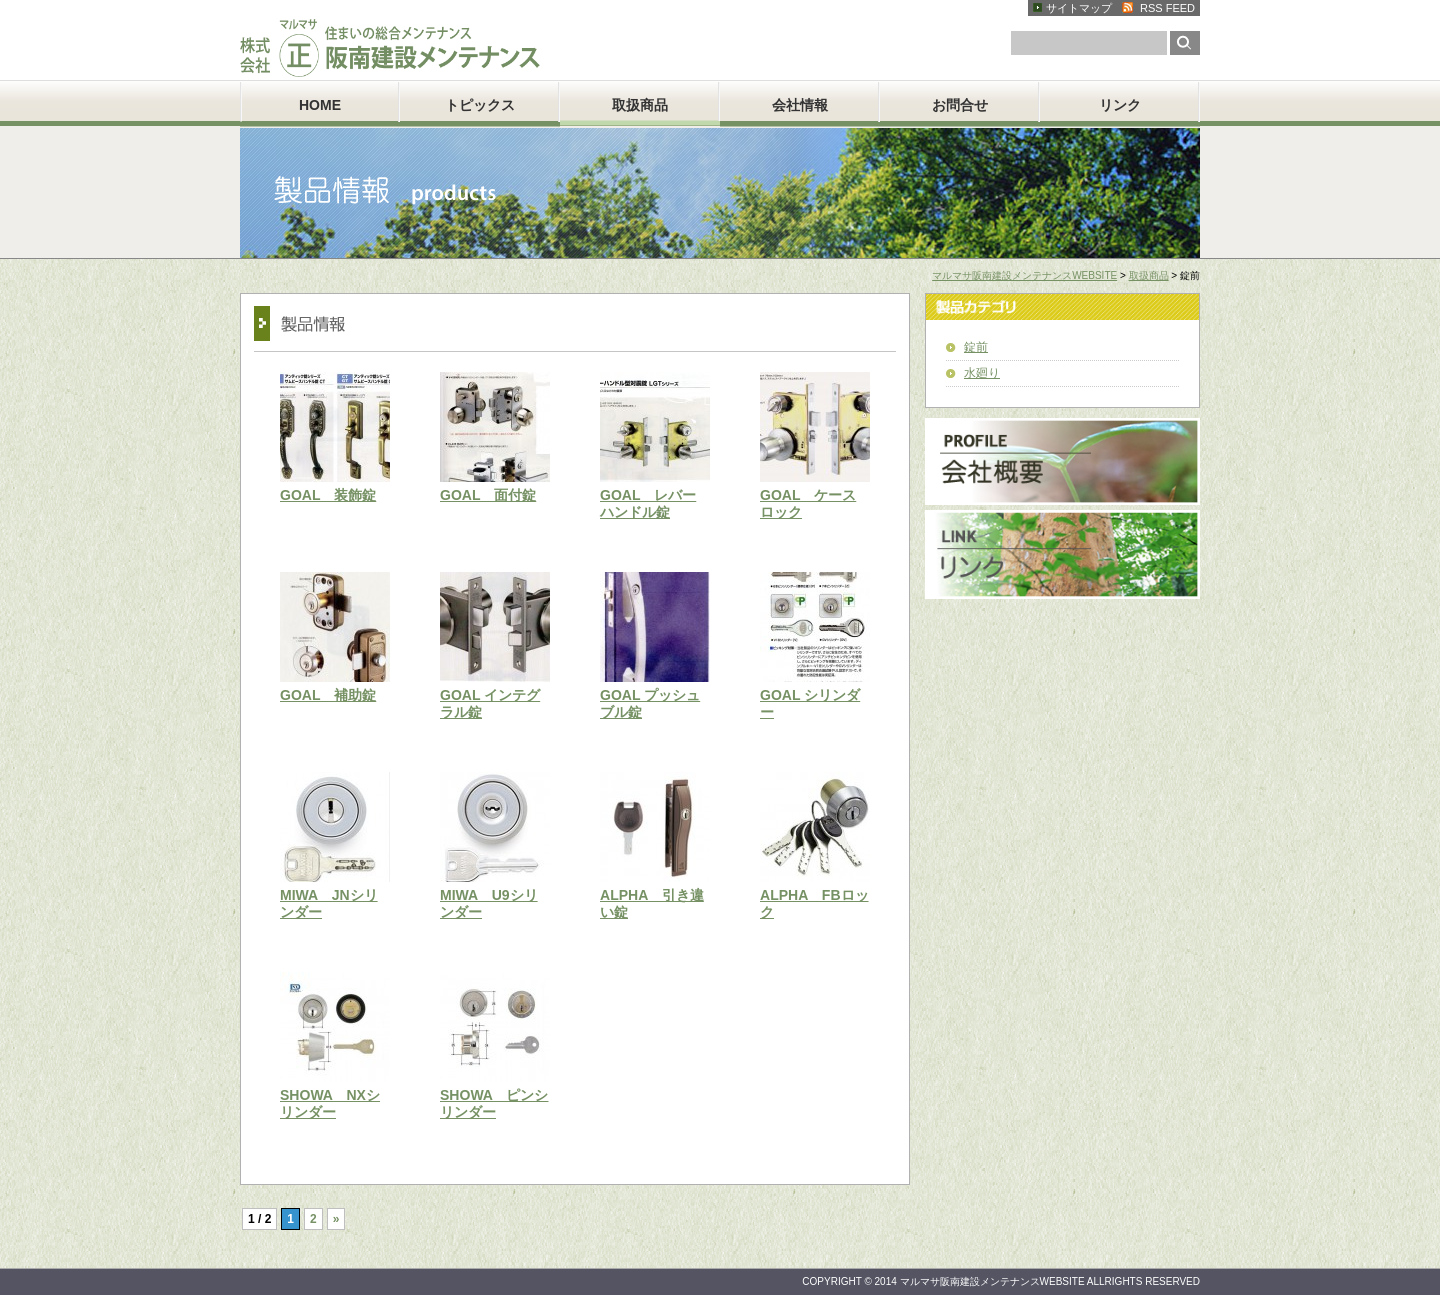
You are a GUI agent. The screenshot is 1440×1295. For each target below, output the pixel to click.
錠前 (976, 347)
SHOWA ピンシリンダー (494, 1103)
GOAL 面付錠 (488, 495)
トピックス (480, 105)
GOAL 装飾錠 (328, 495)
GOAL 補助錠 (328, 695)
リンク (1120, 105)
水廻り (982, 373)
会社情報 (800, 105)
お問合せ (960, 105)
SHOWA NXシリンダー (330, 1103)
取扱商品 (640, 105)
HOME (320, 105)
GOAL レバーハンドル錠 (648, 503)
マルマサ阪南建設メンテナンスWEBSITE (1024, 275)
